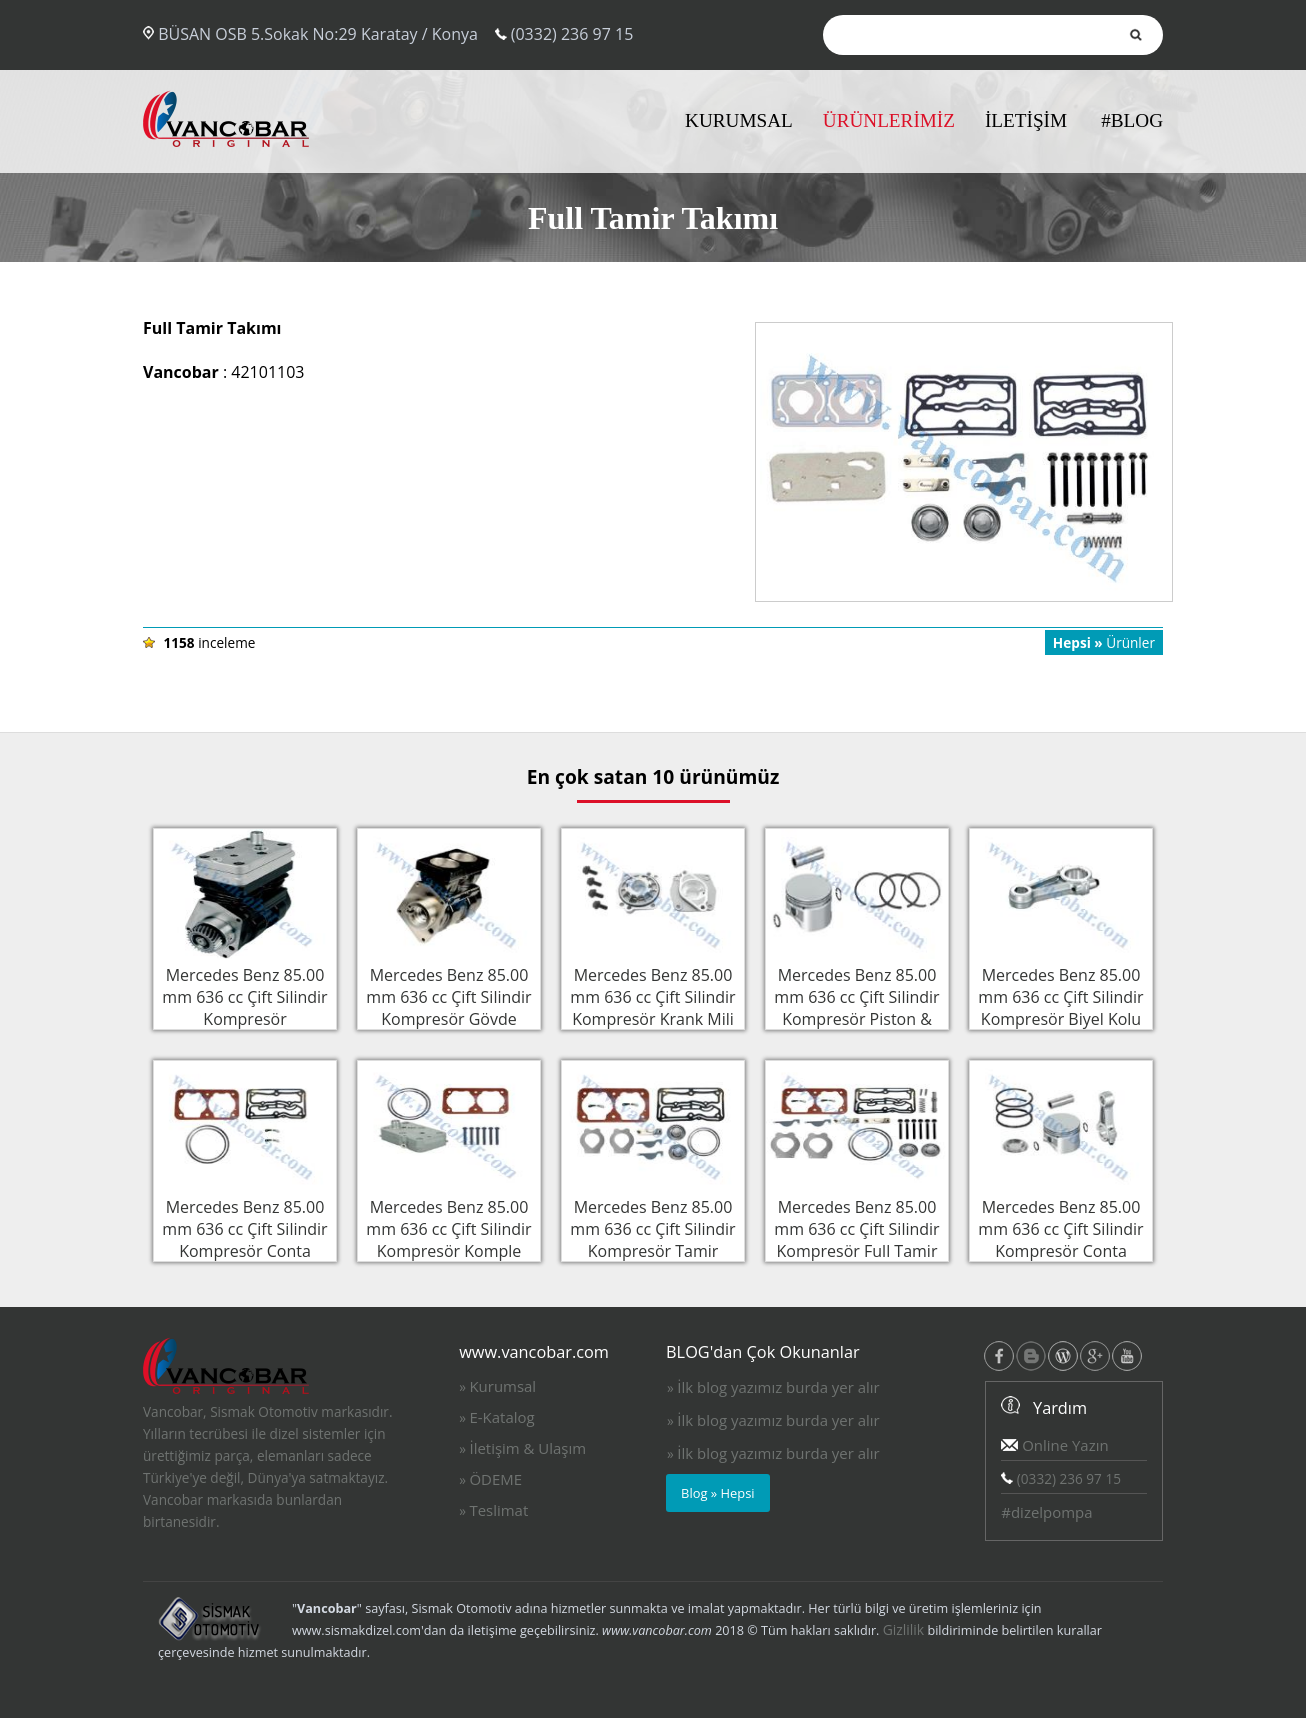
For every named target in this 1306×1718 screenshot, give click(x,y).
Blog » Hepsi (718, 1493)
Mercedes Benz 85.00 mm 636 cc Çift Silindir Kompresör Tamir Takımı (653, 1238)
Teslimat (498, 1510)
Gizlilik (904, 1629)
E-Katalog (501, 1417)
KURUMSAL (739, 120)
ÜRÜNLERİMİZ (889, 120)
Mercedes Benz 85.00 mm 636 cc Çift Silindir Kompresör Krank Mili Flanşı (653, 1006)
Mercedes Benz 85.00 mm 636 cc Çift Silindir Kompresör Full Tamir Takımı (857, 1238)
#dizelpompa (1046, 1512)
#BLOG (1132, 120)
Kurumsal (502, 1386)
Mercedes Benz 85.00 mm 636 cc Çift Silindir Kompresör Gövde (449, 995)
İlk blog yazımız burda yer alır (778, 1387)
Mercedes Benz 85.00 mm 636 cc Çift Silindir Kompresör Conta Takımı (245, 1238)
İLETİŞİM (1026, 120)
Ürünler (1104, 642)
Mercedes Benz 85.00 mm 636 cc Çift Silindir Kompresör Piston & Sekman (857, 1006)
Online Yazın (1054, 1445)
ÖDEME (495, 1479)
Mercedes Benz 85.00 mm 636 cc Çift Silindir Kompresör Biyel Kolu (1061, 995)
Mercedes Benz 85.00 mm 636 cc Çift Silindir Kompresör (245, 995)
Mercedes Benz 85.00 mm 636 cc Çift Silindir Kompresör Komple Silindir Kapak (449, 1238)
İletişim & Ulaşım (527, 1448)
